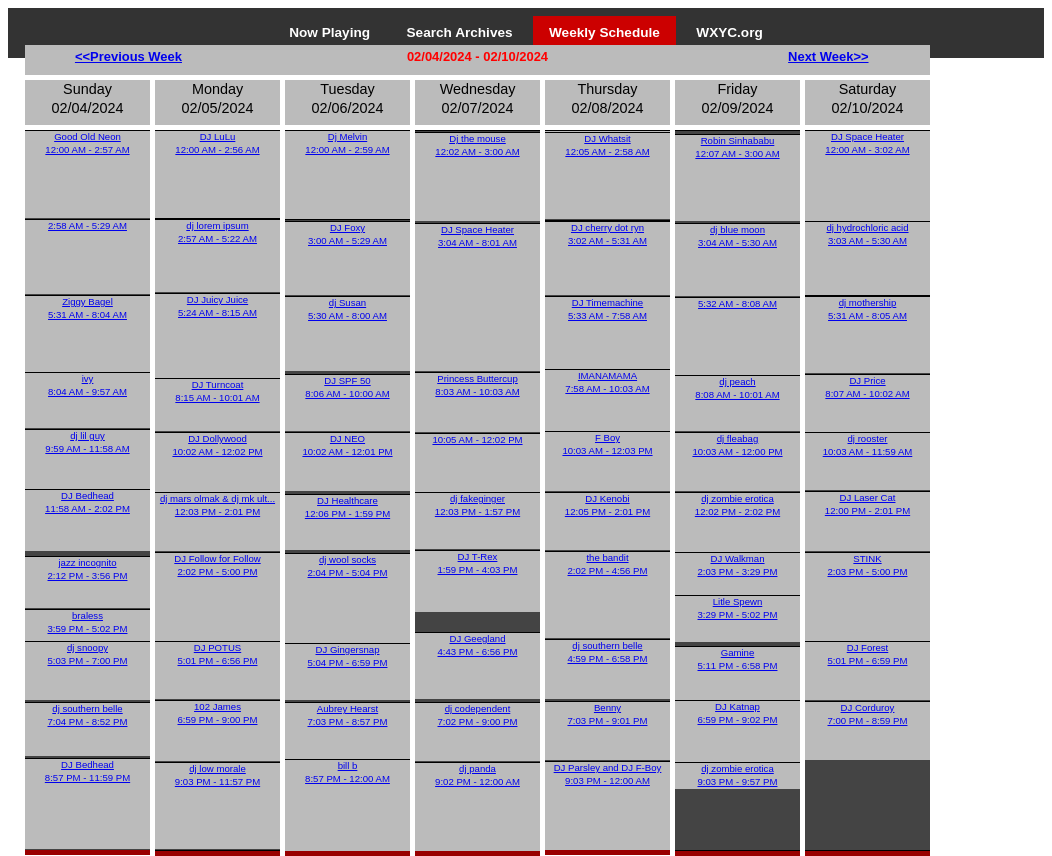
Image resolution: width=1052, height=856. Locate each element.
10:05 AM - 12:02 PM (477, 439)
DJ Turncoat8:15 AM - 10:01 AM (217, 391)
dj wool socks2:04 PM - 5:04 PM (348, 566)
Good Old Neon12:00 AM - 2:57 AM (87, 143)
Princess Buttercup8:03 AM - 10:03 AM (477, 385)
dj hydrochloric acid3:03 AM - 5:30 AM (867, 234)
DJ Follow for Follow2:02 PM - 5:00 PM (217, 565)
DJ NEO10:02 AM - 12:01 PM (347, 445)
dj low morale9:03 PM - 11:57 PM (217, 775)
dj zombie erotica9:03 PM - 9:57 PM (738, 775)
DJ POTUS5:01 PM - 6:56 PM (218, 654)
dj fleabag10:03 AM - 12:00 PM (737, 445)
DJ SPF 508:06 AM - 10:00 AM (347, 387)
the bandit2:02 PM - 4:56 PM (608, 564)
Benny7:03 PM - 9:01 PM (608, 714)
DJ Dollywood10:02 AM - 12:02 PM (217, 445)
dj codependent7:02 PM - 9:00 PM (478, 715)
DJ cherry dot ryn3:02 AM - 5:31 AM (607, 234)
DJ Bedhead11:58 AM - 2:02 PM (87, 502)
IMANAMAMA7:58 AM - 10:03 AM (607, 382)
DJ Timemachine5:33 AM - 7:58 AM (607, 309)
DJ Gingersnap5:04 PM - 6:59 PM (348, 656)
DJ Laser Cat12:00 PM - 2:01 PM (867, 504)
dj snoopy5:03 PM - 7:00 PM (88, 654)
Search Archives (460, 32)
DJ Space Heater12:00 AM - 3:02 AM (867, 143)
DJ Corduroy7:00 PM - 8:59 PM (868, 714)
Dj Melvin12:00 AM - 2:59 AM (347, 143)
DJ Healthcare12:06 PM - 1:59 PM (347, 507)
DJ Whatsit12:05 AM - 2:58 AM (607, 145)
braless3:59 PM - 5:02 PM (88, 622)
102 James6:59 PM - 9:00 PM (218, 713)
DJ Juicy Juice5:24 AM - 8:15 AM (217, 306)
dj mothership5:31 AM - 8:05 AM (867, 309)
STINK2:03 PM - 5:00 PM (868, 565)
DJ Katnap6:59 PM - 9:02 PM (738, 713)
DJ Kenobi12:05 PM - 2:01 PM (607, 505)
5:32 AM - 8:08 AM (737, 303)
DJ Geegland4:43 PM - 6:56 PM (478, 645)
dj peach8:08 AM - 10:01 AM (737, 388)
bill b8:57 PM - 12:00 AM (347, 772)
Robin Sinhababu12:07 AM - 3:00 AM (737, 147)
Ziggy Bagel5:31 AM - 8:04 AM (87, 308)
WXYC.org (729, 32)
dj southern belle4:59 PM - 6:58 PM (608, 652)
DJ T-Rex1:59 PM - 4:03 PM (478, 563)
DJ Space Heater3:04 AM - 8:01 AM (477, 236)
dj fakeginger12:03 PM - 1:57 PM (477, 505)
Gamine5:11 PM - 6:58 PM (738, 659)
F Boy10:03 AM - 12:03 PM (607, 444)
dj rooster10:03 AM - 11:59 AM (868, 445)
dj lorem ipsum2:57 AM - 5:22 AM (217, 232)
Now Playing (329, 32)
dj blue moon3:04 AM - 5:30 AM (737, 236)
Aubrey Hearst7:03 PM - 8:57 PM (348, 715)
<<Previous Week (128, 56)
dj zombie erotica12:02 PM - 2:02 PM (737, 505)
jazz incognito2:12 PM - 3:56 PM (88, 569)
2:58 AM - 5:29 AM (87, 225)
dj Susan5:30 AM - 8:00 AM (347, 309)
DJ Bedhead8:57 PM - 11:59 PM (87, 771)
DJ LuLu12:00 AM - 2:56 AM (217, 143)
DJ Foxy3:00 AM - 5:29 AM (347, 234)
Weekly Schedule (604, 32)
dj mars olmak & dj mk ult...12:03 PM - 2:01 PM (217, 505)
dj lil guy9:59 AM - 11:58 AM (87, 442)
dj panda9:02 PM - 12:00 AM (477, 775)
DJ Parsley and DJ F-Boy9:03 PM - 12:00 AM (608, 774)
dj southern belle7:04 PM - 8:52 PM (88, 715)
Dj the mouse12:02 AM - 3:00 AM (477, 145)
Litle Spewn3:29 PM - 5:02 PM (738, 608)
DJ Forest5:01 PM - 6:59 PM (868, 654)
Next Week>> (828, 56)
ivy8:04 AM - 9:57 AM (87, 385)
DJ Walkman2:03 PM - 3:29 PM (738, 565)
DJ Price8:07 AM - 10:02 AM (867, 387)
